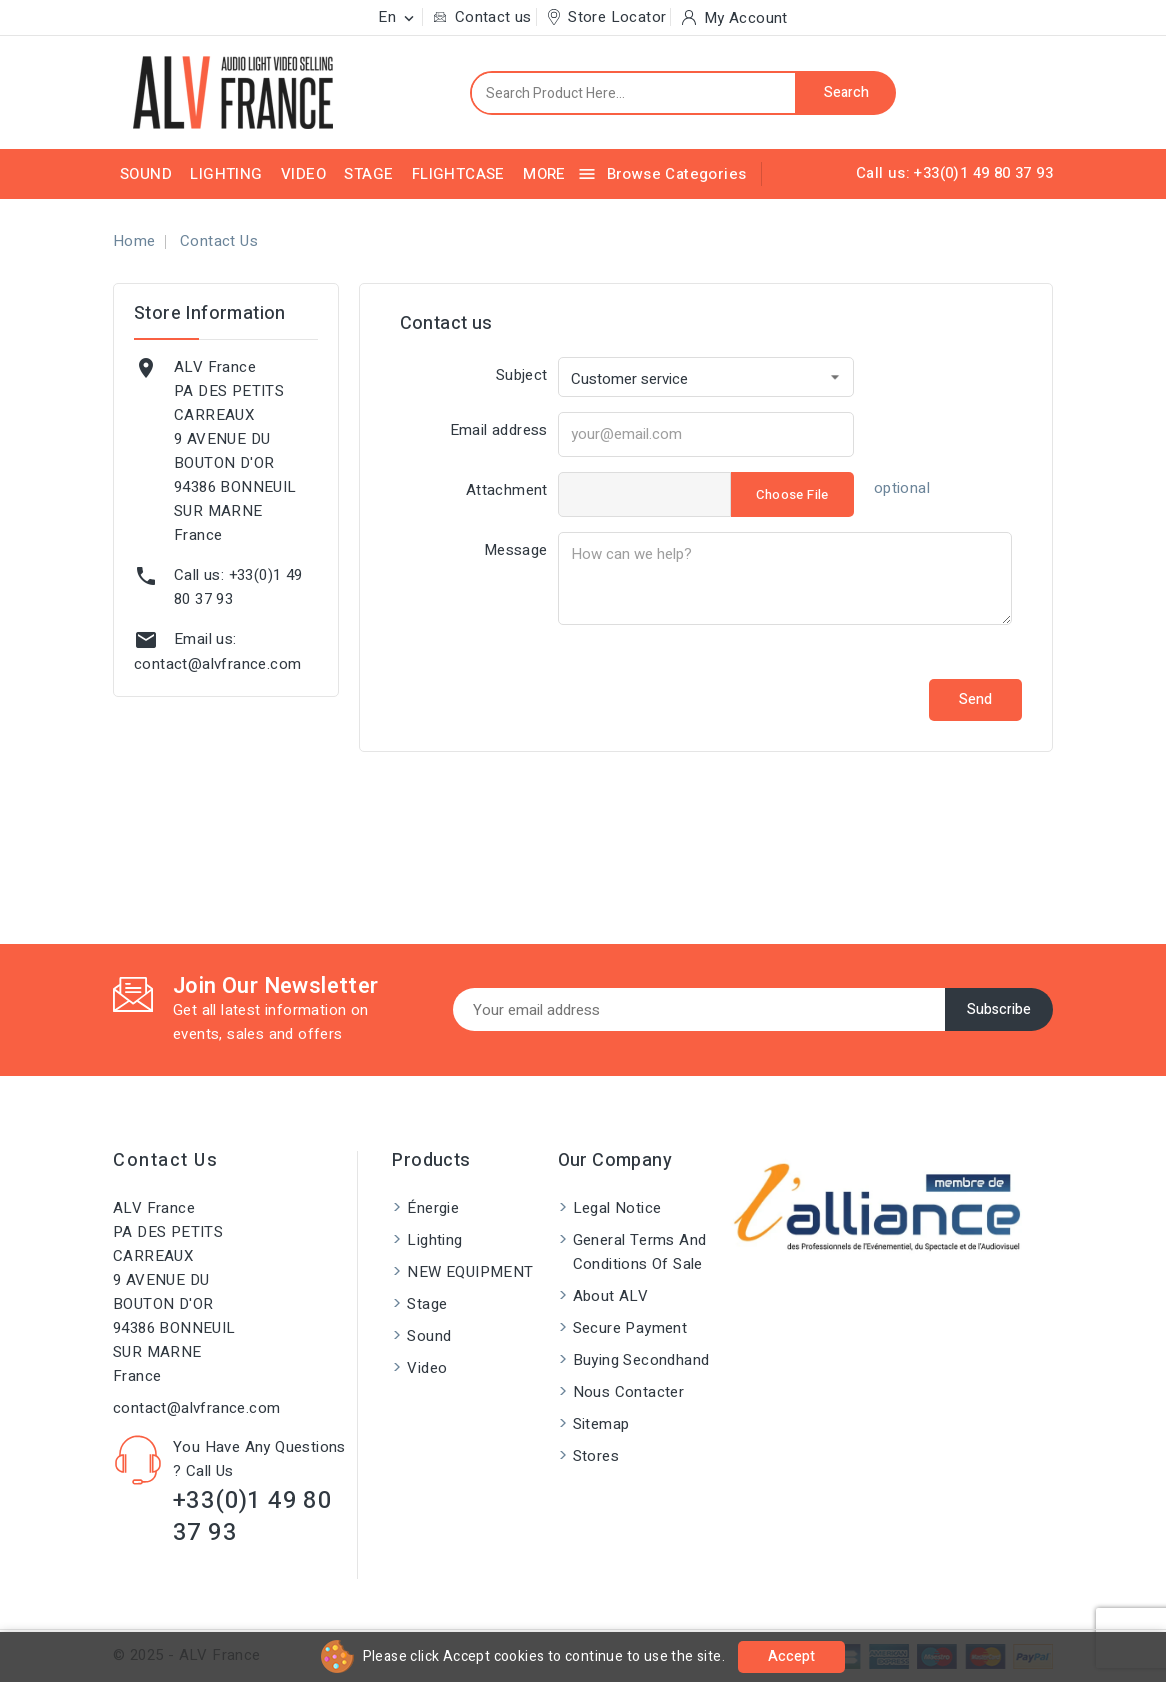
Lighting (226, 174)
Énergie (433, 1208)
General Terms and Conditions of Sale (640, 1252)
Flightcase (458, 174)
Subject (522, 375)
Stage (368, 174)
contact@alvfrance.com (217, 664)
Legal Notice (617, 1208)
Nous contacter (629, 1392)
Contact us (165, 1160)
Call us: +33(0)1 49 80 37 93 (954, 173)
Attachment (507, 490)
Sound (146, 174)
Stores (596, 1456)
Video (303, 174)
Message (516, 550)
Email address (499, 430)
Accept (791, 1656)
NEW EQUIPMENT (470, 1272)
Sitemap (601, 1424)
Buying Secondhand (641, 1360)
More (544, 174)
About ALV (611, 1296)
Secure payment (630, 1328)
